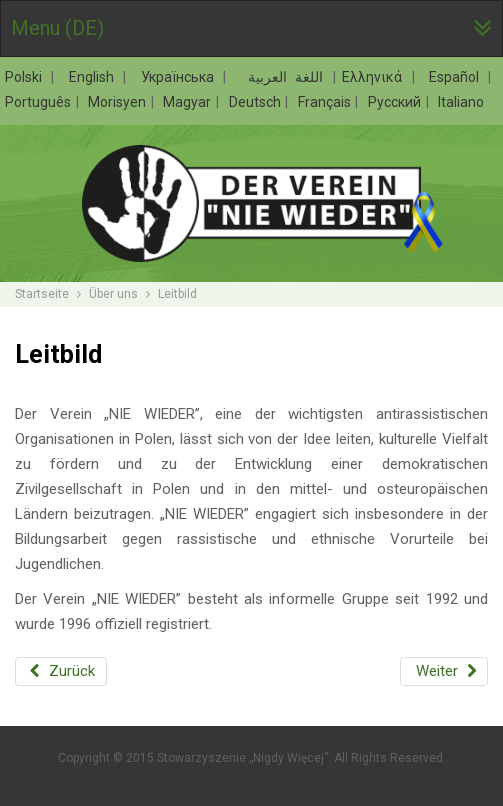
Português (39, 102)
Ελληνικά (376, 77)
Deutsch (256, 102)
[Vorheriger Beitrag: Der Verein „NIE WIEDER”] (61, 671)
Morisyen (118, 102)
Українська (181, 77)
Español (458, 77)
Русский (396, 102)
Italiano (461, 102)
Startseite (42, 294)
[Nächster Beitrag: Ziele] (444, 671)
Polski (27, 77)
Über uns (113, 294)
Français (326, 102)
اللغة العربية (282, 77)
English (95, 77)
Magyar (188, 102)
